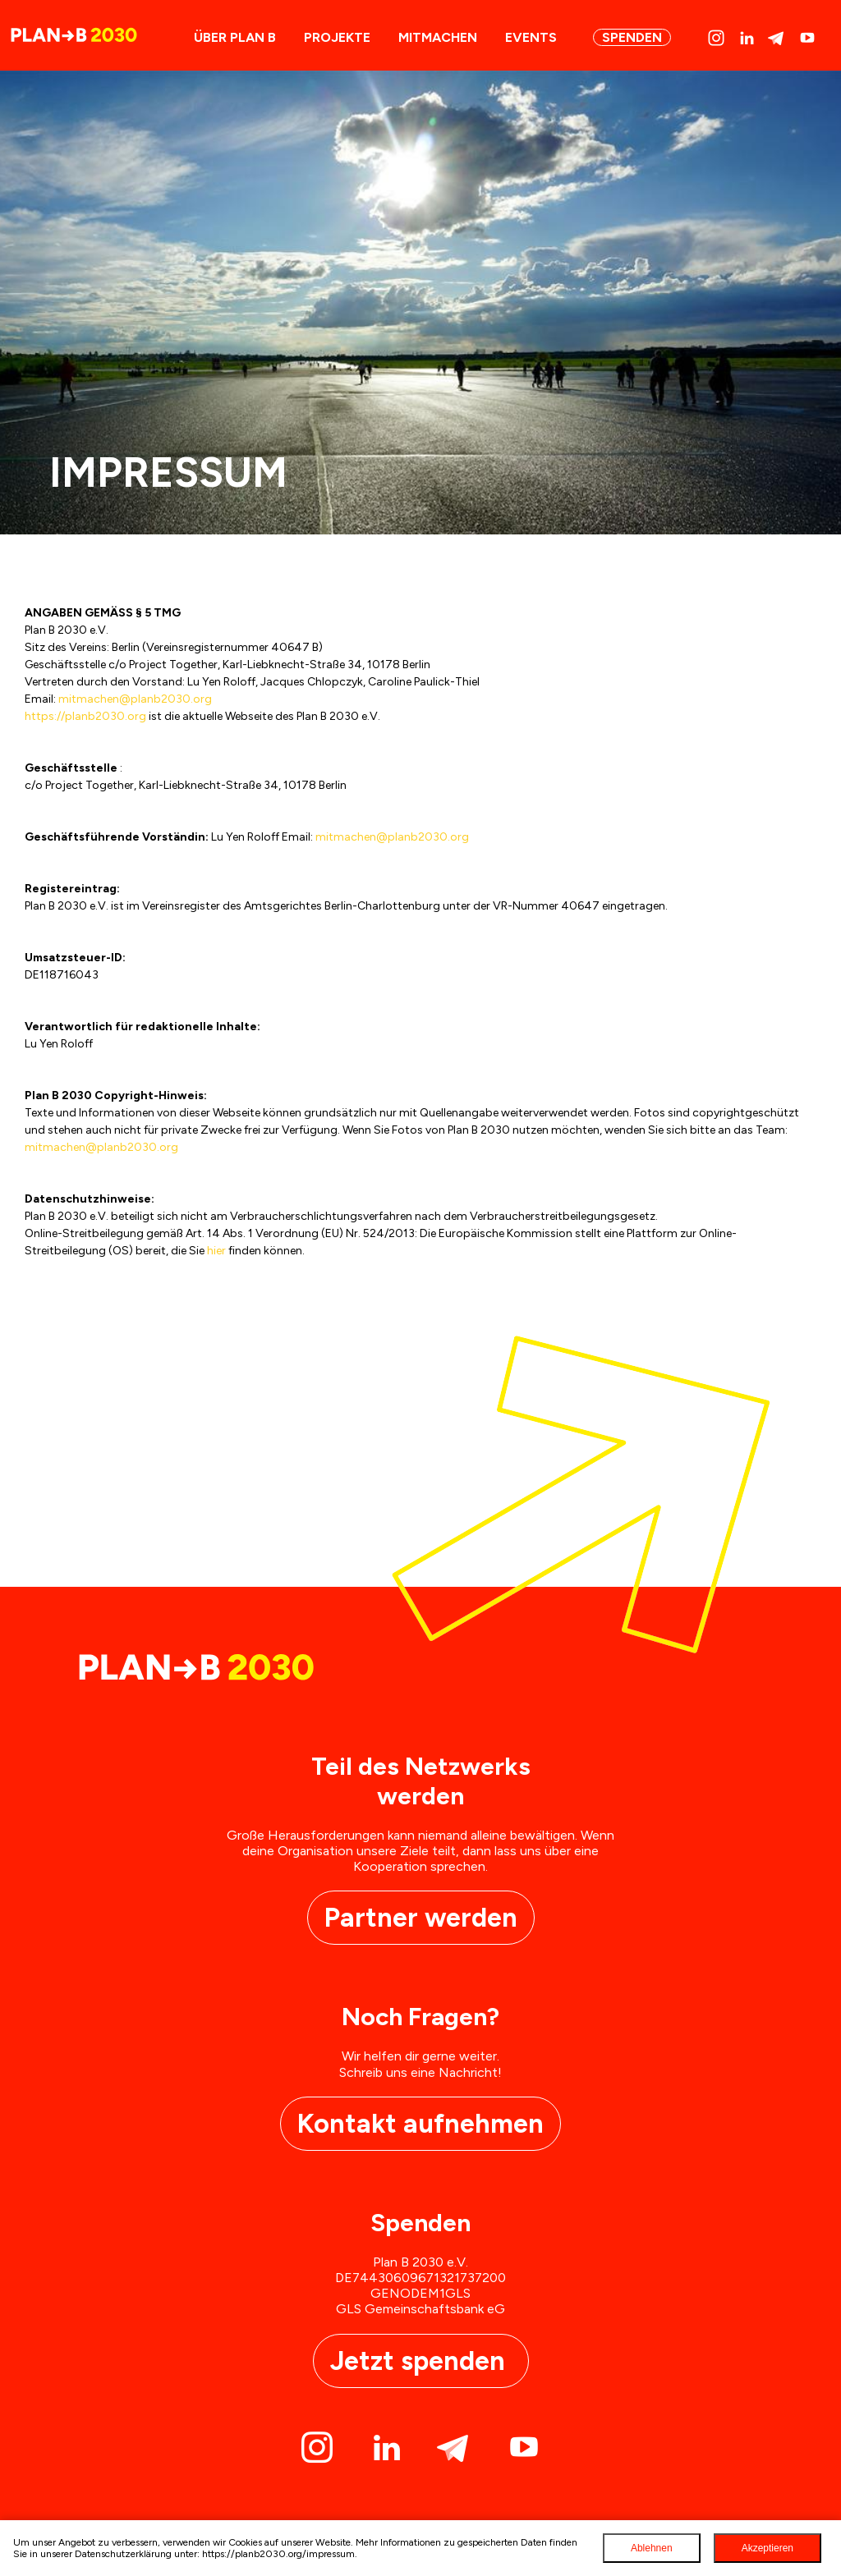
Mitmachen (437, 37)
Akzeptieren (767, 2548)
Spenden (632, 37)
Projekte (337, 37)
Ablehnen (652, 2548)
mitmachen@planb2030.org (135, 699)
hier (216, 1251)
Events (531, 37)
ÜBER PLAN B (235, 37)
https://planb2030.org (85, 716)
